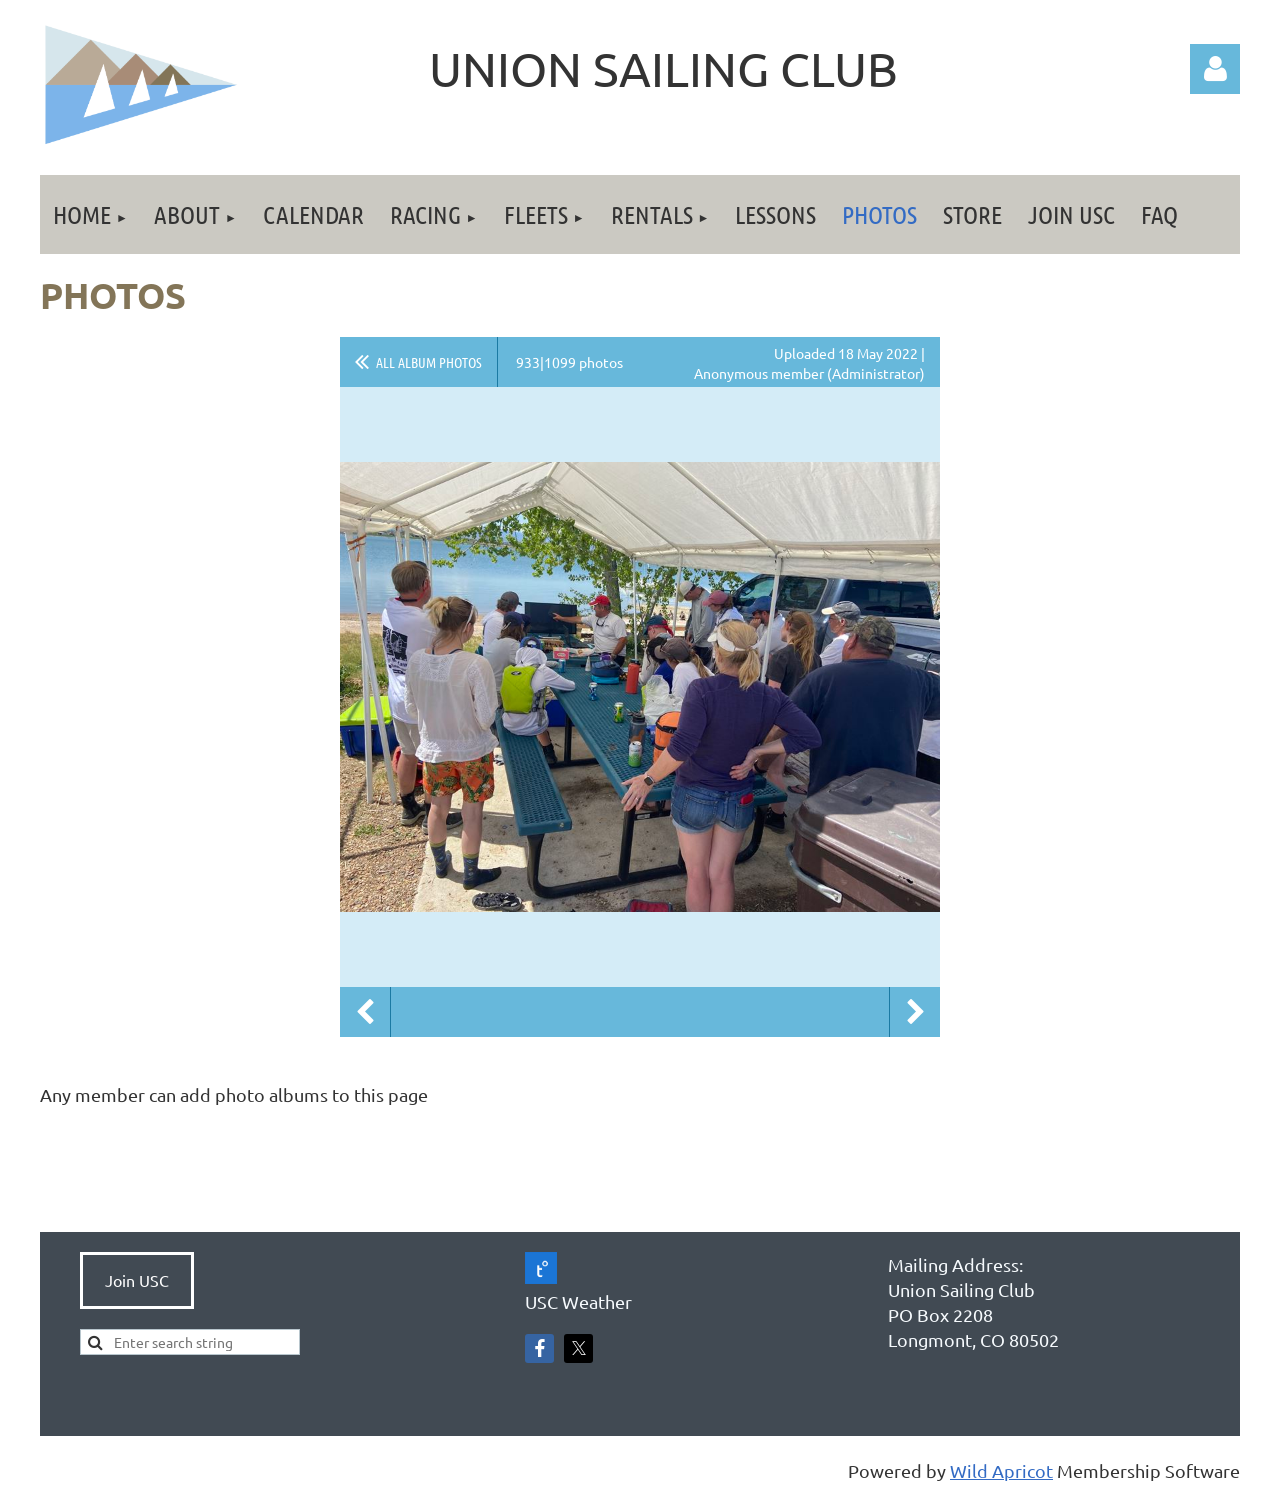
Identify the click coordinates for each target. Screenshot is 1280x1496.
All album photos (429, 362)
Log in (1215, 69)
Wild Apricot (1001, 1470)
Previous (365, 1012)
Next (915, 1012)
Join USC (137, 1280)
